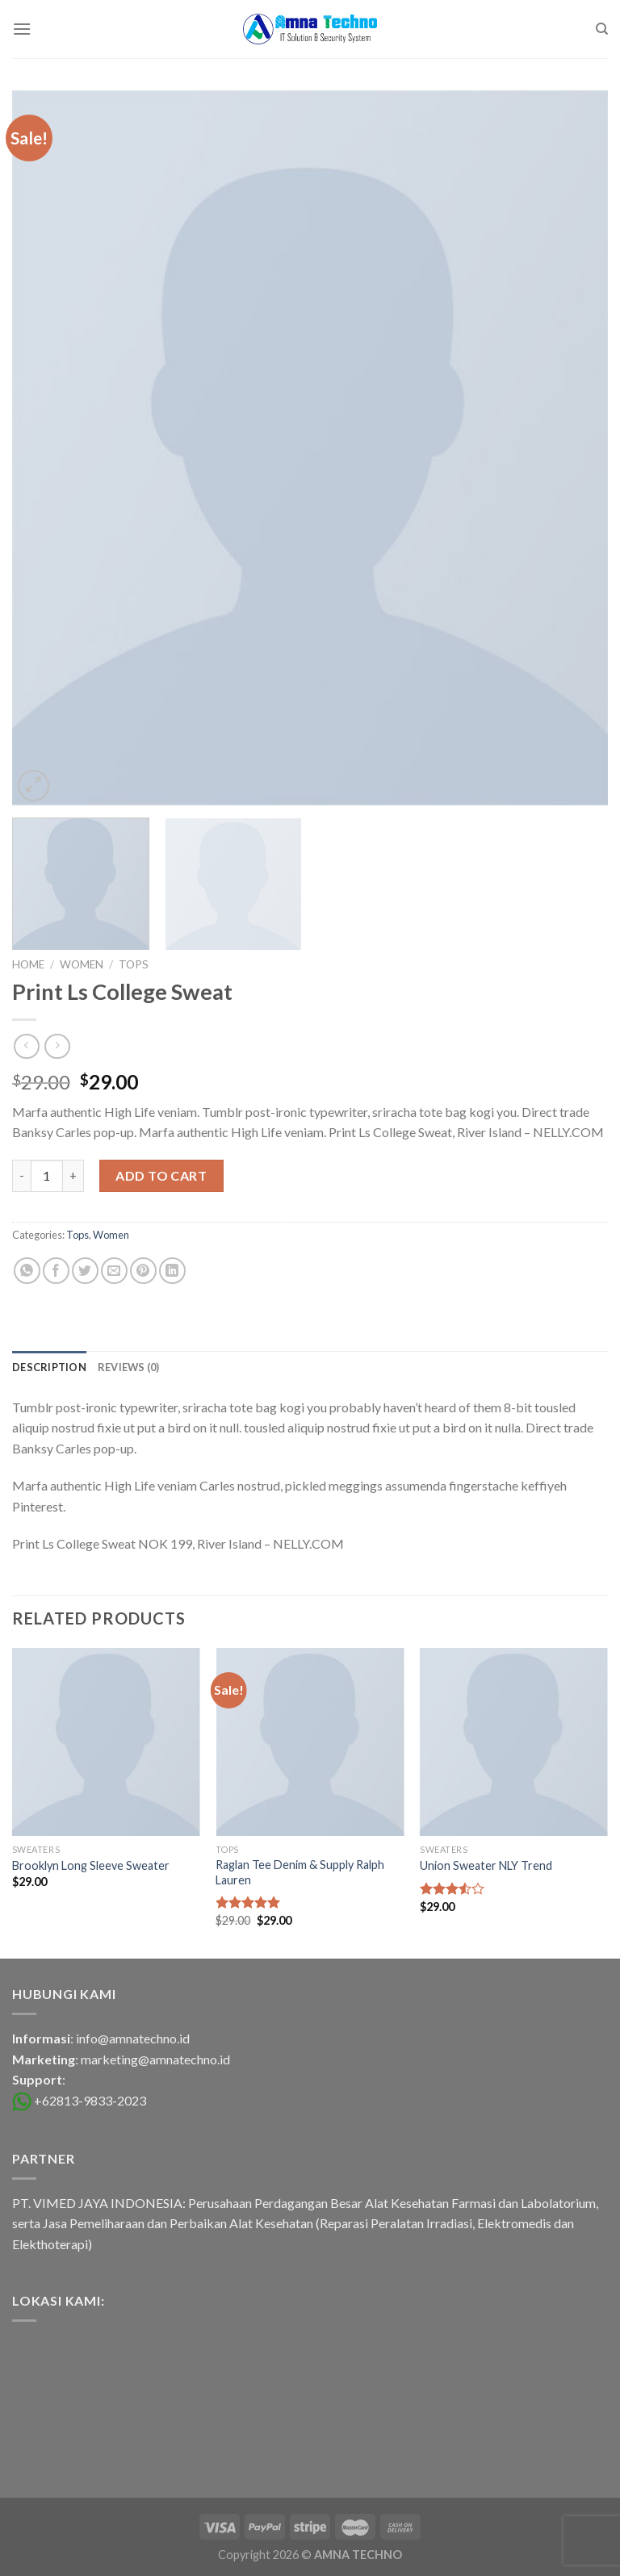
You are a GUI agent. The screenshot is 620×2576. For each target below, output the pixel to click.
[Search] (602, 29)
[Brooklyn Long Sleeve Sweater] (106, 1742)
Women (81, 964)
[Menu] (21, 28)
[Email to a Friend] (114, 1270)
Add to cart (161, 1175)
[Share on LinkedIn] (172, 1270)
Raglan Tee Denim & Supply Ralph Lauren (300, 1872)
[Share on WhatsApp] (27, 1270)
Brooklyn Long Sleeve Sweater (91, 1865)
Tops (134, 964)
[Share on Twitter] (85, 1270)
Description (49, 1367)
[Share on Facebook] (56, 1270)
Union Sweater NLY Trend (486, 1865)
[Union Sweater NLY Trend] (514, 1742)
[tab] (49, 1367)
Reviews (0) (129, 1367)
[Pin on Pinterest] (143, 1270)
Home (28, 964)
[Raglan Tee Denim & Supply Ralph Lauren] (310, 1742)
